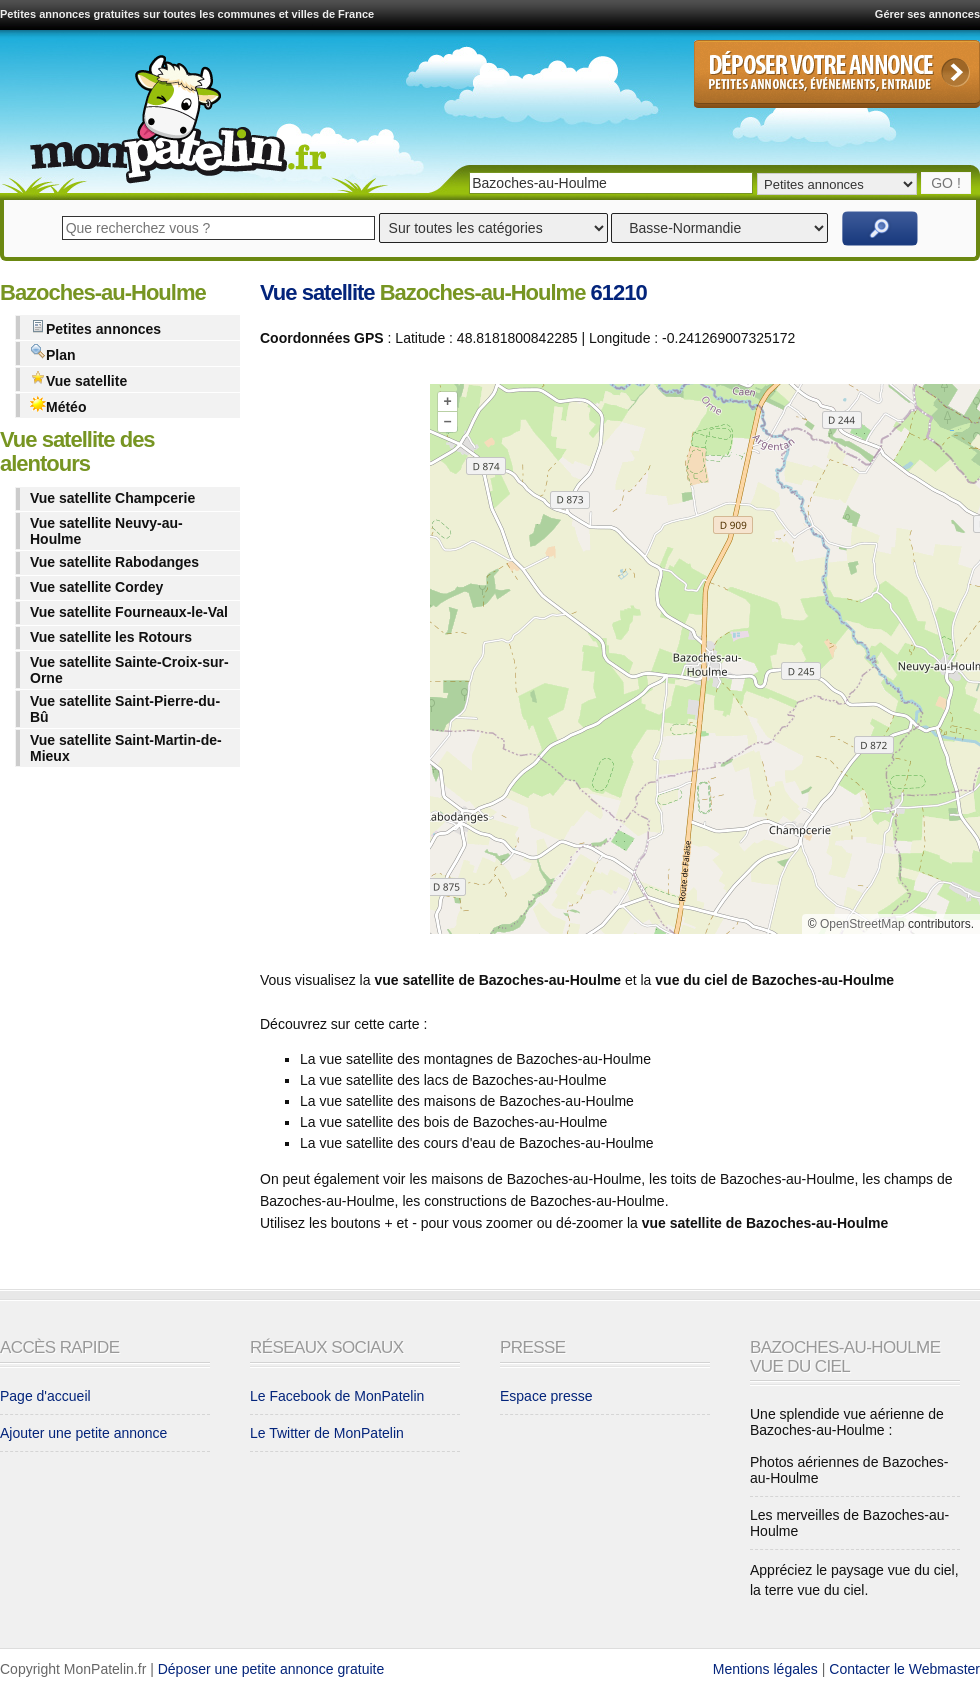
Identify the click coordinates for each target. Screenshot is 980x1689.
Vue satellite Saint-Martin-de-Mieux (126, 748)
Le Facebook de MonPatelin (337, 1396)
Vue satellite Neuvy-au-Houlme (106, 531)
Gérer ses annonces (927, 14)
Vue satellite (78, 379)
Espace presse (546, 1396)
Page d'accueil (45, 1396)
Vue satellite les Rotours (111, 637)
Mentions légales (765, 1669)
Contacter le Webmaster (904, 1669)
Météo (58, 405)
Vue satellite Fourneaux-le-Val (129, 612)
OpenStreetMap (862, 924)
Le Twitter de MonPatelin (327, 1433)
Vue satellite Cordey (96, 587)
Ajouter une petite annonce (83, 1433)
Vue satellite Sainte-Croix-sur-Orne (129, 670)
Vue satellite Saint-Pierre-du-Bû (125, 709)
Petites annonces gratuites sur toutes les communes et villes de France (187, 14)
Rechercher (880, 228)
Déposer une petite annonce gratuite (271, 1669)
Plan (53, 353)
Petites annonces (95, 327)
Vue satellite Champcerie (112, 498)
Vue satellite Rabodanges (114, 562)
